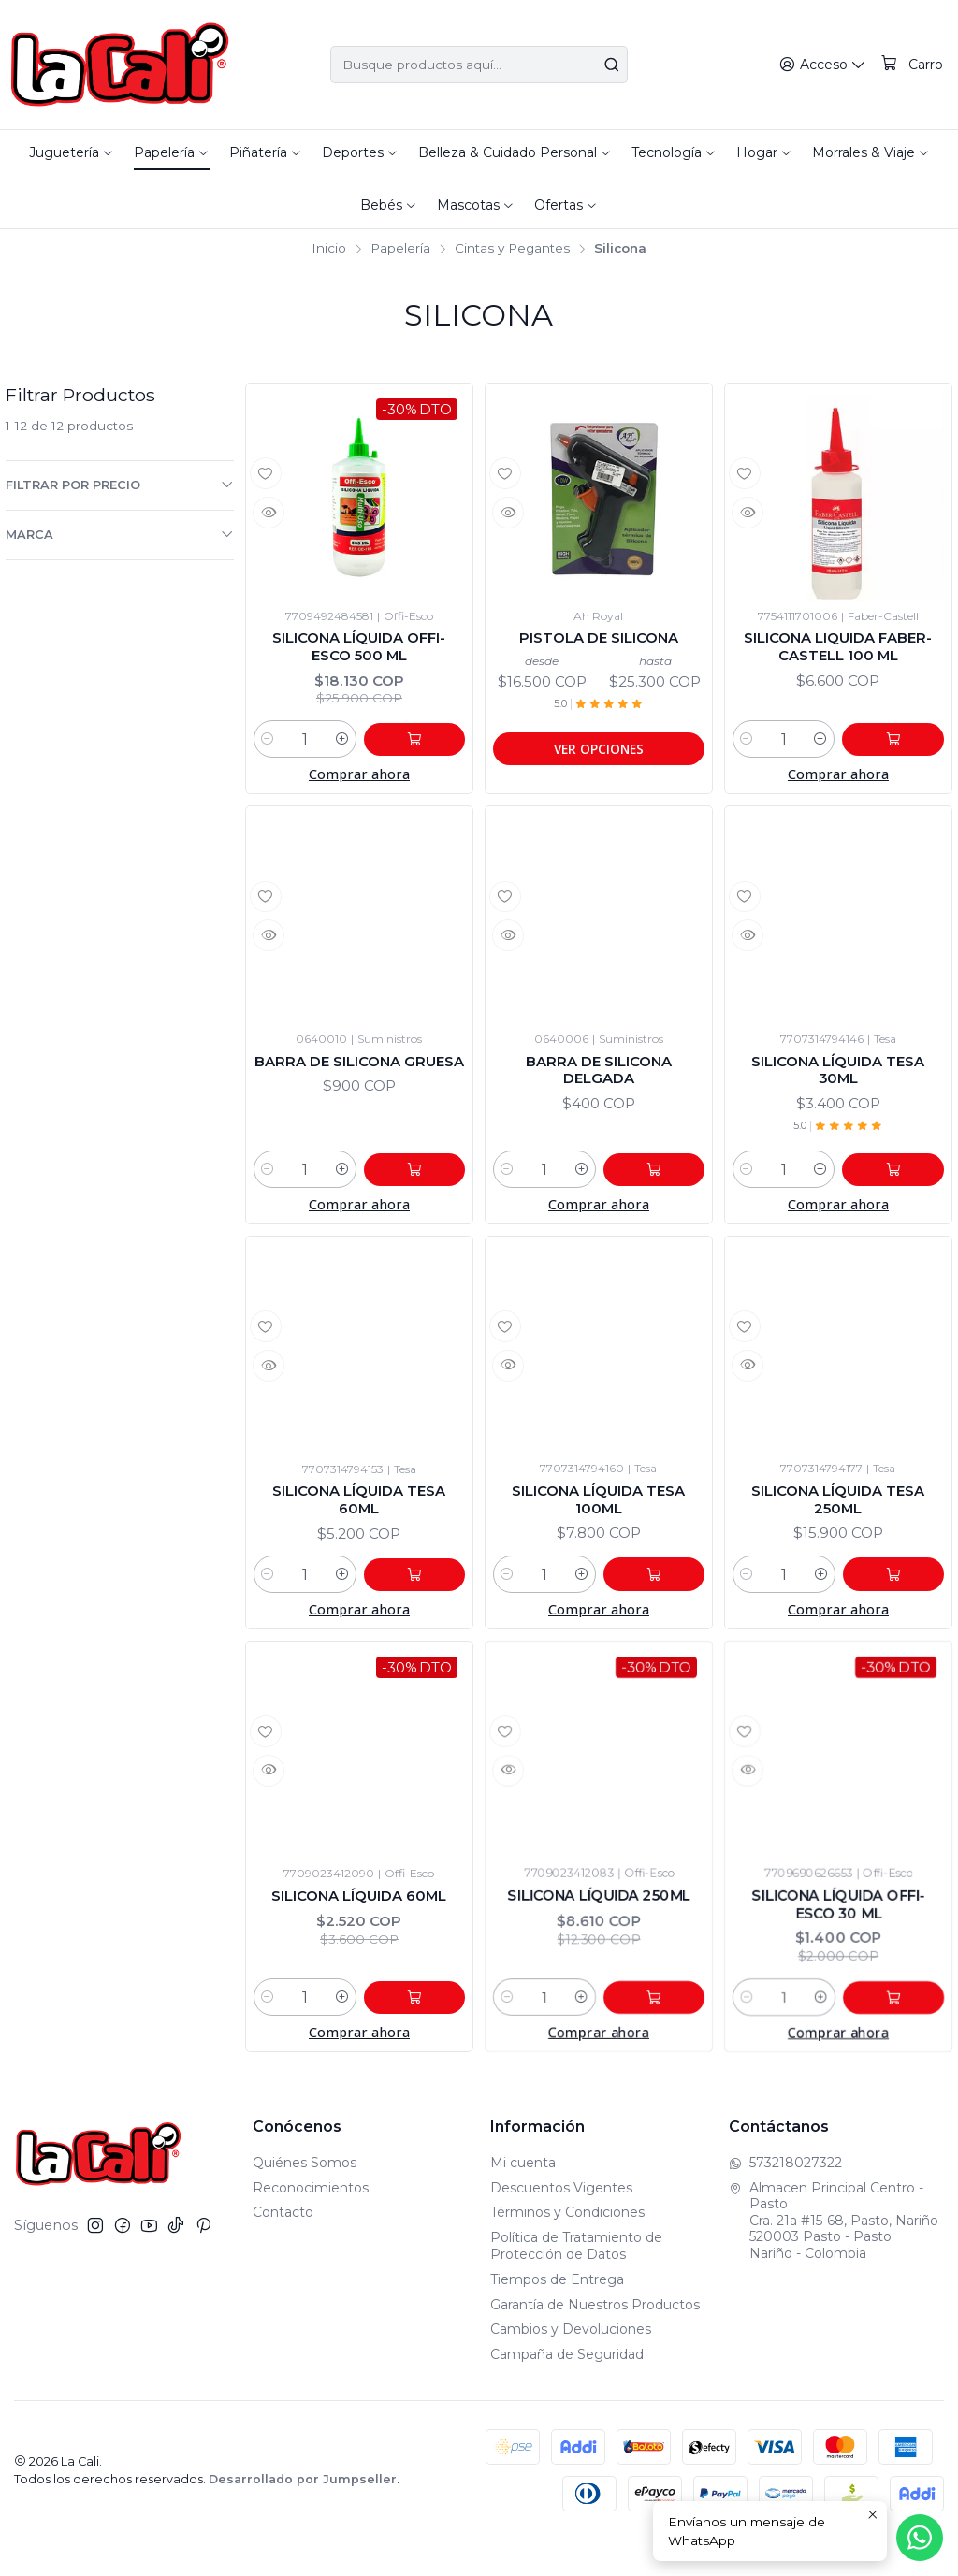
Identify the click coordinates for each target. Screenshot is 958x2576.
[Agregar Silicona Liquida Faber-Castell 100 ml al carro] (902, 748)
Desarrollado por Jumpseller (303, 2516)
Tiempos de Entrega (557, 2316)
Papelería (400, 248)
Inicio (329, 248)
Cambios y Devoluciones (570, 2366)
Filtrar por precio (120, 484)
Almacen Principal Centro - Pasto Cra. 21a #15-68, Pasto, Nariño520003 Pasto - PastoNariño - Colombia (833, 2257)
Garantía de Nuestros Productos (595, 2341)
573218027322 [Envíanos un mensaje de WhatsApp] (785, 2199)
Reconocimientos (311, 2224)
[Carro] (913, 65)
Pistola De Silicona (598, 641)
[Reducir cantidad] (267, 748)
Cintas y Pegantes (512, 248)
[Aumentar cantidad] (359, 748)
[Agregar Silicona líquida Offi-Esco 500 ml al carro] (423, 748)
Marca (120, 534)
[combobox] (478, 64)
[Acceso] (827, 65)
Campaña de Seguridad (567, 2391)
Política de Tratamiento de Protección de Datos (576, 2283)
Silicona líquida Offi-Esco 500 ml (359, 651)
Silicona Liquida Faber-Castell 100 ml (838, 651)
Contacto (283, 2249)
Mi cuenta (523, 2199)
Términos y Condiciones (567, 2249)
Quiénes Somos (304, 2199)
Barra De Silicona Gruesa (359, 1092)
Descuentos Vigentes (561, 2224)
